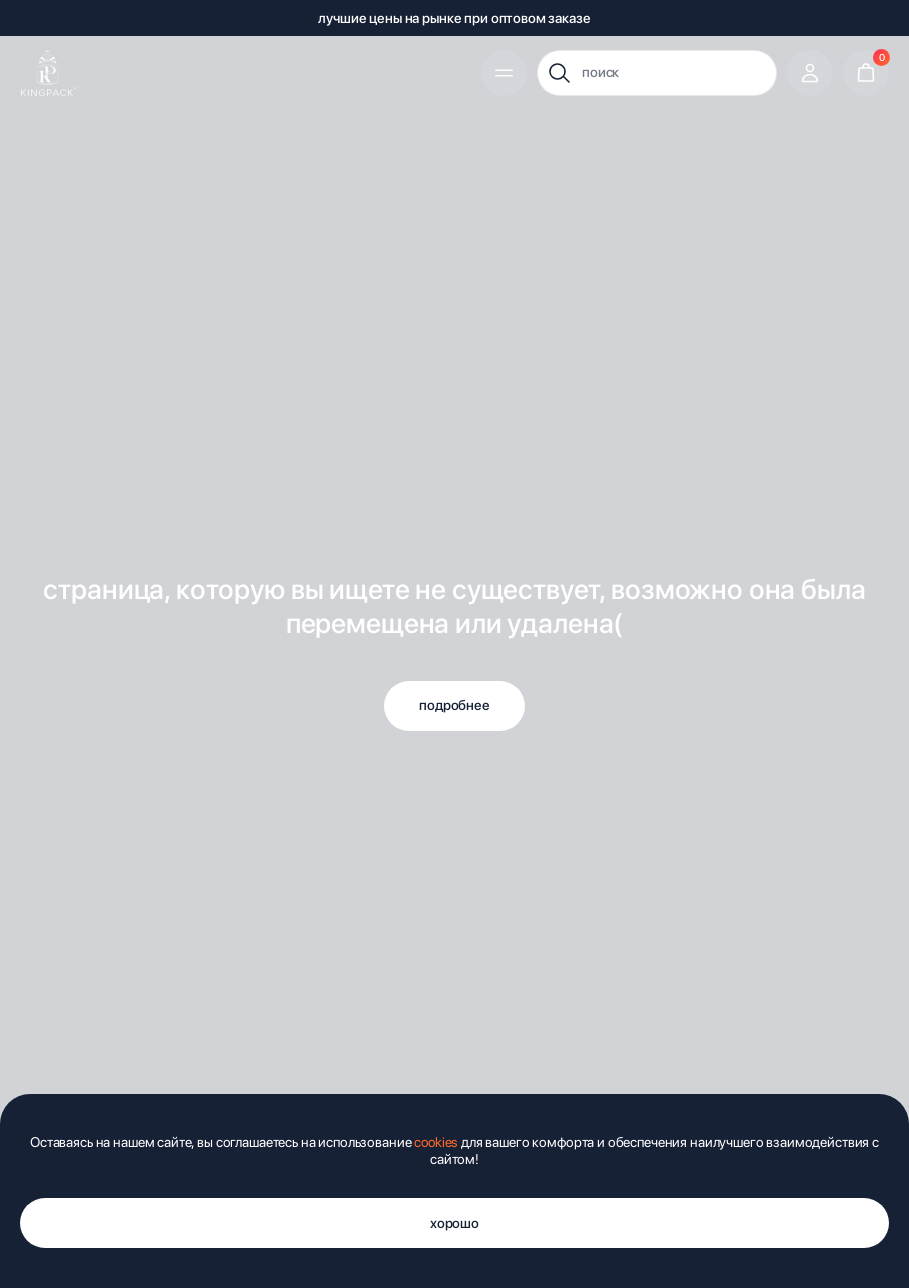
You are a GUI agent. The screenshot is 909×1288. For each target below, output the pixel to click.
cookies (436, 1142)
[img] (48, 73)
